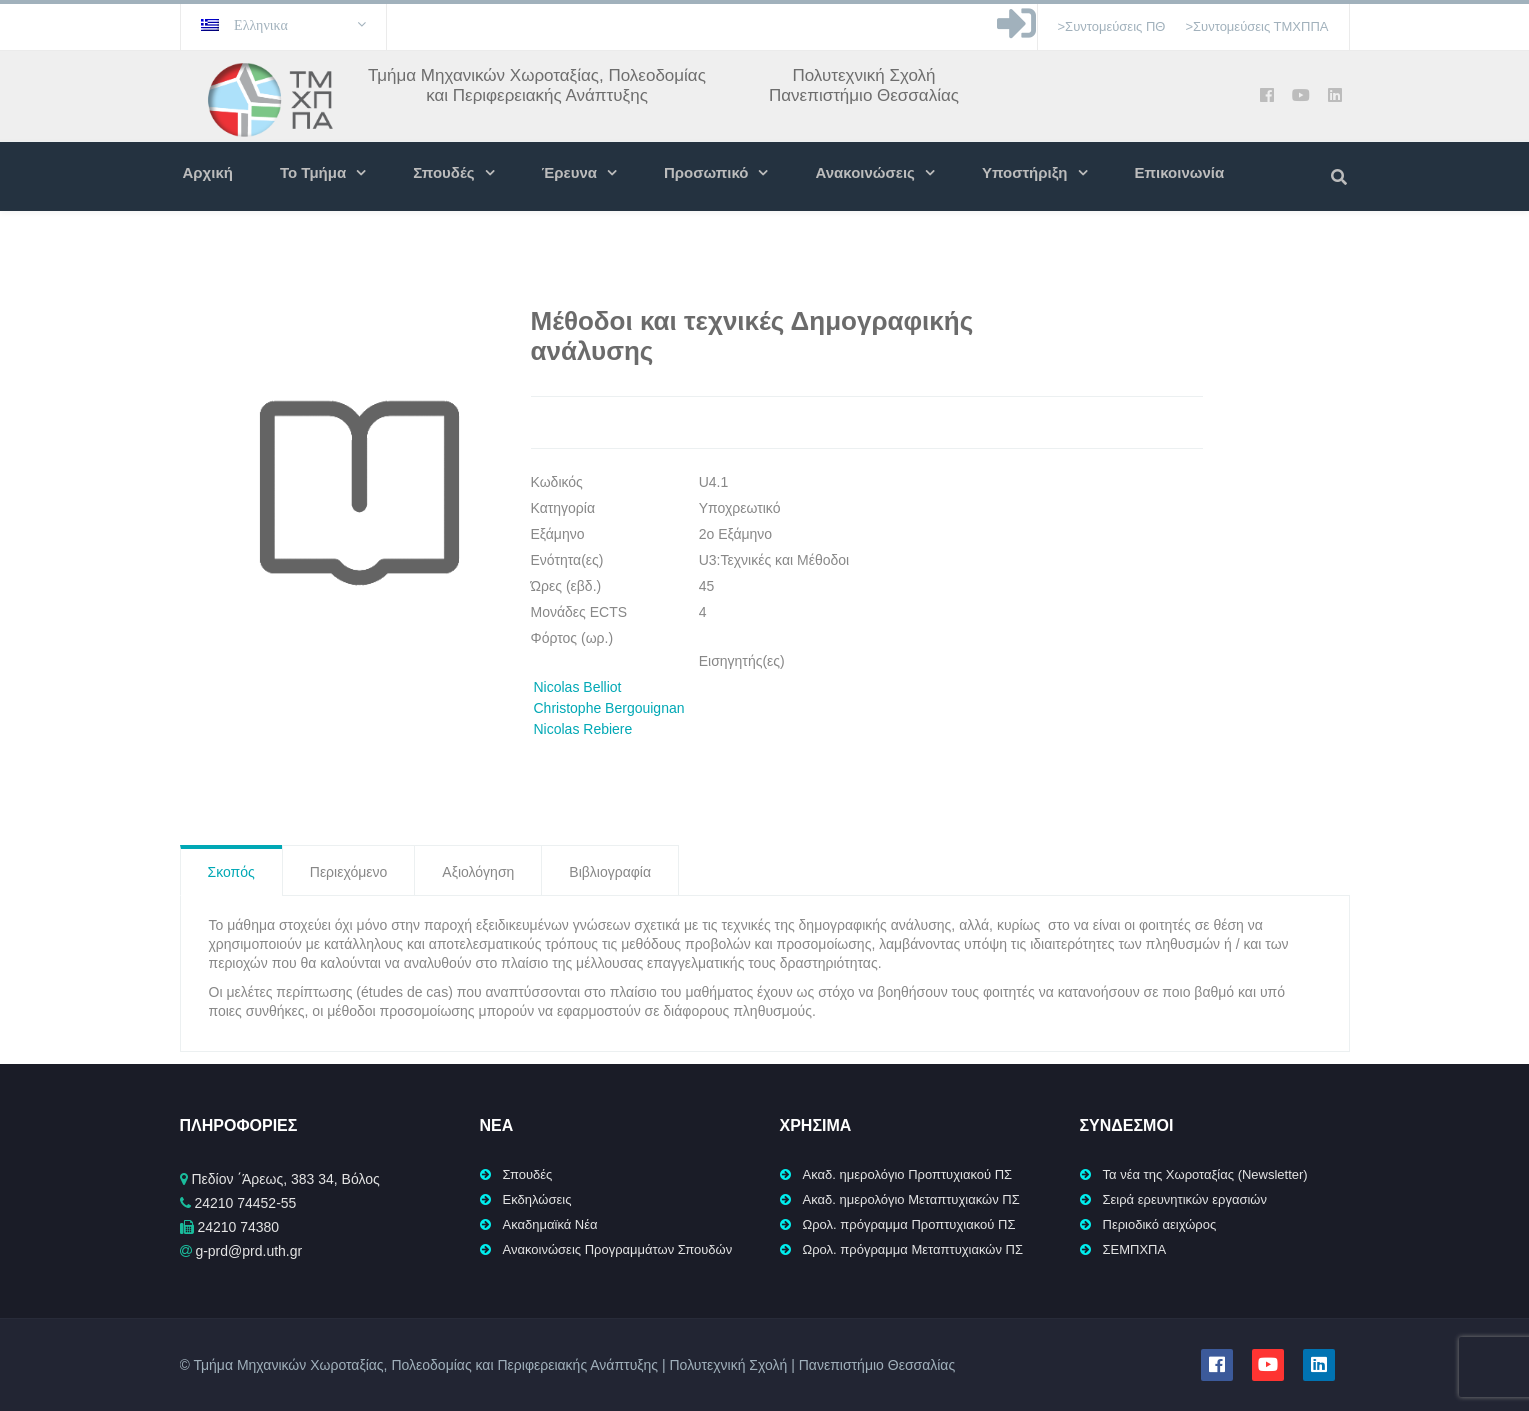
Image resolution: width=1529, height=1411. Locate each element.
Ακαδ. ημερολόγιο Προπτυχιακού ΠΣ (908, 1174)
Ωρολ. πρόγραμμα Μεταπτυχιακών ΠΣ (913, 1249)
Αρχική (208, 172)
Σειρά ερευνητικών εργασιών (1185, 1199)
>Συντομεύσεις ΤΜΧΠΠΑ (1256, 26)
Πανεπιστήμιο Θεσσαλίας (864, 95)
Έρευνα (570, 172)
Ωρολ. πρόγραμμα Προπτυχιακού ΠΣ (909, 1224)
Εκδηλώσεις (537, 1199)
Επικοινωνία (1180, 172)
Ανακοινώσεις (864, 172)
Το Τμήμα (313, 172)
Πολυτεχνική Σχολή (863, 75)
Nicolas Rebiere (583, 729)
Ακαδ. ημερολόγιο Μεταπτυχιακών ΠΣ (911, 1199)
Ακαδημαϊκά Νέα (550, 1224)
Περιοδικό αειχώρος (1160, 1224)
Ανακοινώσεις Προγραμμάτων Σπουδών (618, 1249)
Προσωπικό (706, 172)
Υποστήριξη (1025, 172)
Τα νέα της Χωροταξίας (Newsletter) (1205, 1174)
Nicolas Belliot (578, 687)
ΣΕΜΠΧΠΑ (1135, 1249)
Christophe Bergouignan (609, 708)
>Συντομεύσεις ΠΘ (1112, 26)
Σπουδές (443, 172)
